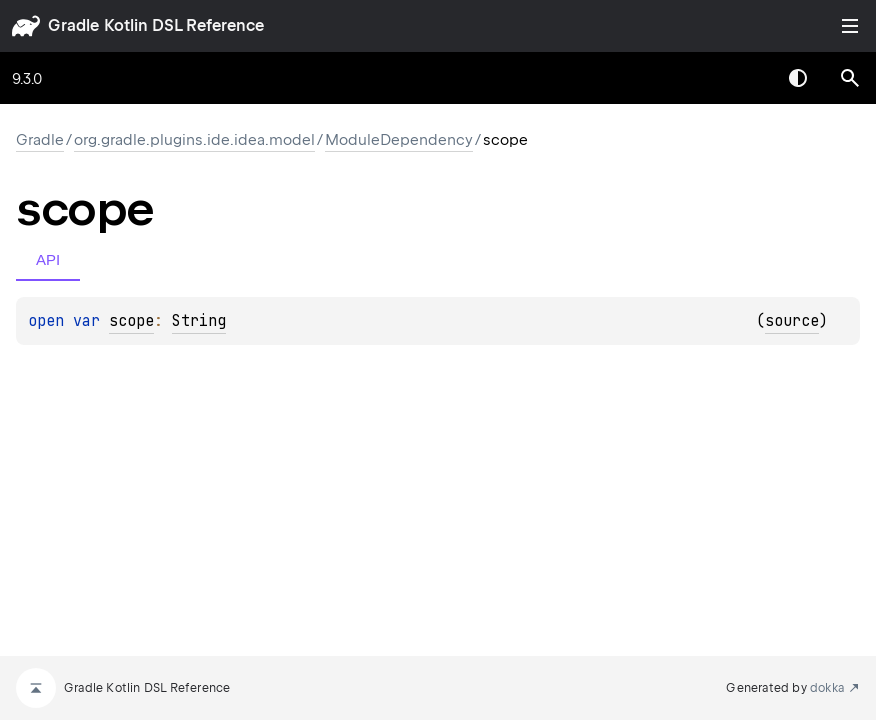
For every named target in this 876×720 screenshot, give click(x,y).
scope (131, 321)
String (199, 321)
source (792, 321)
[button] (850, 78)
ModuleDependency (399, 140)
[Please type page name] (850, 78)
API (48, 259)
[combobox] (746, 78)
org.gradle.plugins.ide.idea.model (194, 140)
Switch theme (798, 78)
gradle (73, 25)
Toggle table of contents (850, 26)
